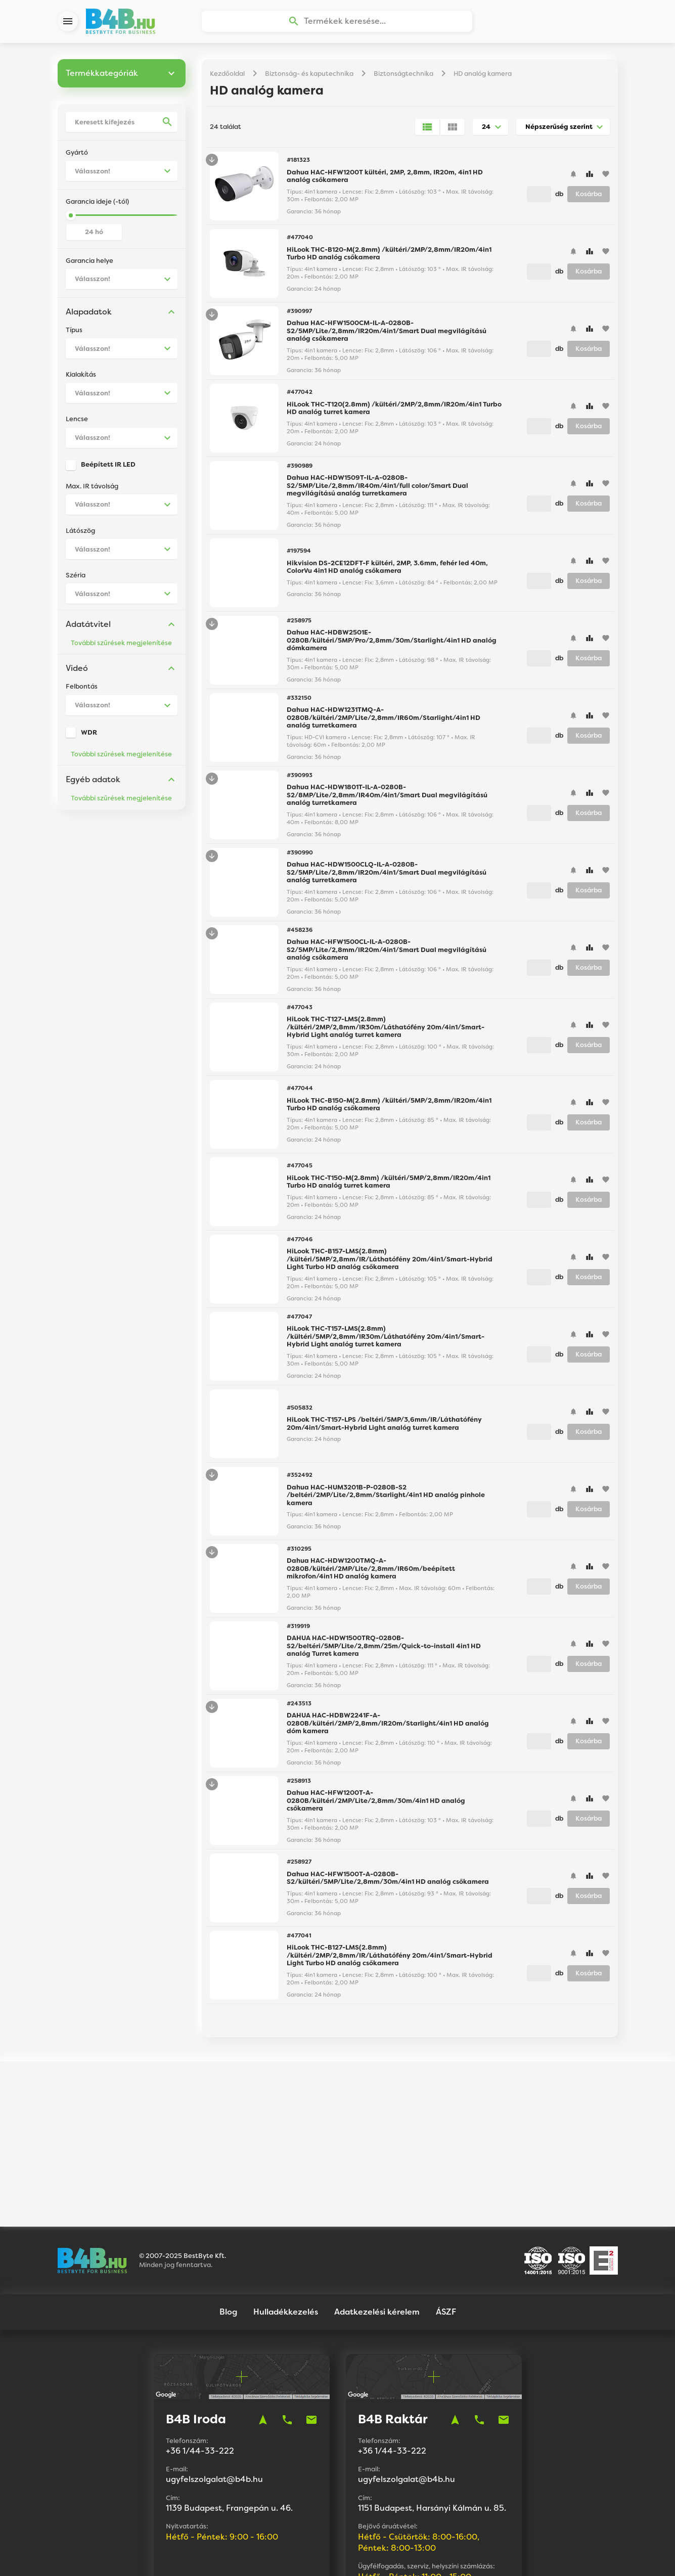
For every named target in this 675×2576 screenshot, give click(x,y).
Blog (228, 2207)
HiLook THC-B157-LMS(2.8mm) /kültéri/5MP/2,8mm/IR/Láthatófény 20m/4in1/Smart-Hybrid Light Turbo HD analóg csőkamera (389, 1264)
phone (287, 2316)
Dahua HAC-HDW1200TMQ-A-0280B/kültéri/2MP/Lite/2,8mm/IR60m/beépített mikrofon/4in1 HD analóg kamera (371, 1574)
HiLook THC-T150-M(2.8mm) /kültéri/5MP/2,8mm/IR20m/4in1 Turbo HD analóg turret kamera (388, 1187)
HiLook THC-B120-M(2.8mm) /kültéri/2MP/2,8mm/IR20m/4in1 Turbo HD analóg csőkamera (389, 259)
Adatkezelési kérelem (377, 2207)
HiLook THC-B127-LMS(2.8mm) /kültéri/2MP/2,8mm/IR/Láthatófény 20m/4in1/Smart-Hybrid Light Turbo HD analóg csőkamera (389, 1961)
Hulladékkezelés (285, 2207)
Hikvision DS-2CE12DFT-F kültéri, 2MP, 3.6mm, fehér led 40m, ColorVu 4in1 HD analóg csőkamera (387, 572)
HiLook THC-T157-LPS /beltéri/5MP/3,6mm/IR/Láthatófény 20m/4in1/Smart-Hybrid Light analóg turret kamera (384, 1429)
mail (311, 2316)
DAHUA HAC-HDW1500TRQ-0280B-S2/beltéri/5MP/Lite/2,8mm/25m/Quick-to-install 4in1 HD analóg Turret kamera (384, 1651)
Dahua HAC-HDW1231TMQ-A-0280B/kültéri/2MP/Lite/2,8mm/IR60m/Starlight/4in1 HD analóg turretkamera (383, 723)
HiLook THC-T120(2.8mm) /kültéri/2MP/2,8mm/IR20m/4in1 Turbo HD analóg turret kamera (394, 413)
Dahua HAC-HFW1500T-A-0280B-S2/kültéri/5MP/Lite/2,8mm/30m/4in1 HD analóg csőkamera (388, 1883)
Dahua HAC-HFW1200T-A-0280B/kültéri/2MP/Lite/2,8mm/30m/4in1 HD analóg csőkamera (376, 1806)
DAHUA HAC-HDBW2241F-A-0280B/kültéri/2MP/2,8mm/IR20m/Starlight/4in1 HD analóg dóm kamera (388, 1728)
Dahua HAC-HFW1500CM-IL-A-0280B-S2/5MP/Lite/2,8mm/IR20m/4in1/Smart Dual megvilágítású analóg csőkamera (386, 336)
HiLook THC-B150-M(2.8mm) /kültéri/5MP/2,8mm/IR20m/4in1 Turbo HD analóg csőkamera (389, 1110)
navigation (263, 2316)
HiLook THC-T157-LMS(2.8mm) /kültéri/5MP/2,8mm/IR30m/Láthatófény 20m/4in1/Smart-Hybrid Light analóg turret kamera (385, 1342)
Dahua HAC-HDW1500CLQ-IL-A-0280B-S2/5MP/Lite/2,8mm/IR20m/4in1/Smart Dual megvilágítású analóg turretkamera (386, 878)
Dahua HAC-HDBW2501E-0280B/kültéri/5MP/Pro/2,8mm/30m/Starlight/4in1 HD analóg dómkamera (392, 646)
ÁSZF (446, 2207)
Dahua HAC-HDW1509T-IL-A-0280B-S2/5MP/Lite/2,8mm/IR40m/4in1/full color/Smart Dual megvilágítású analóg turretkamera (377, 491)
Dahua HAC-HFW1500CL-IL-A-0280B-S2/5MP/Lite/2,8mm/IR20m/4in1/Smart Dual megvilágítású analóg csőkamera (386, 955)
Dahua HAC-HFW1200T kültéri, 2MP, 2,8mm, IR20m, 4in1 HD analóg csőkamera (385, 181)
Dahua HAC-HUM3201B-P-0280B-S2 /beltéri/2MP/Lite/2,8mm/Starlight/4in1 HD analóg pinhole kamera (386, 1500)
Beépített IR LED (108, 470)
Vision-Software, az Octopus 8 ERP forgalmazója (369, 2555)
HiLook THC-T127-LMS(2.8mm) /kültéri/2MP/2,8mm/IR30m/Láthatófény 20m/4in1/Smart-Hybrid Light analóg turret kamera (385, 1032)
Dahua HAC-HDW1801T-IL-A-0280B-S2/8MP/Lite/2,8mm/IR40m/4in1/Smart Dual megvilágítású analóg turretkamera (387, 800)
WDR (89, 738)
